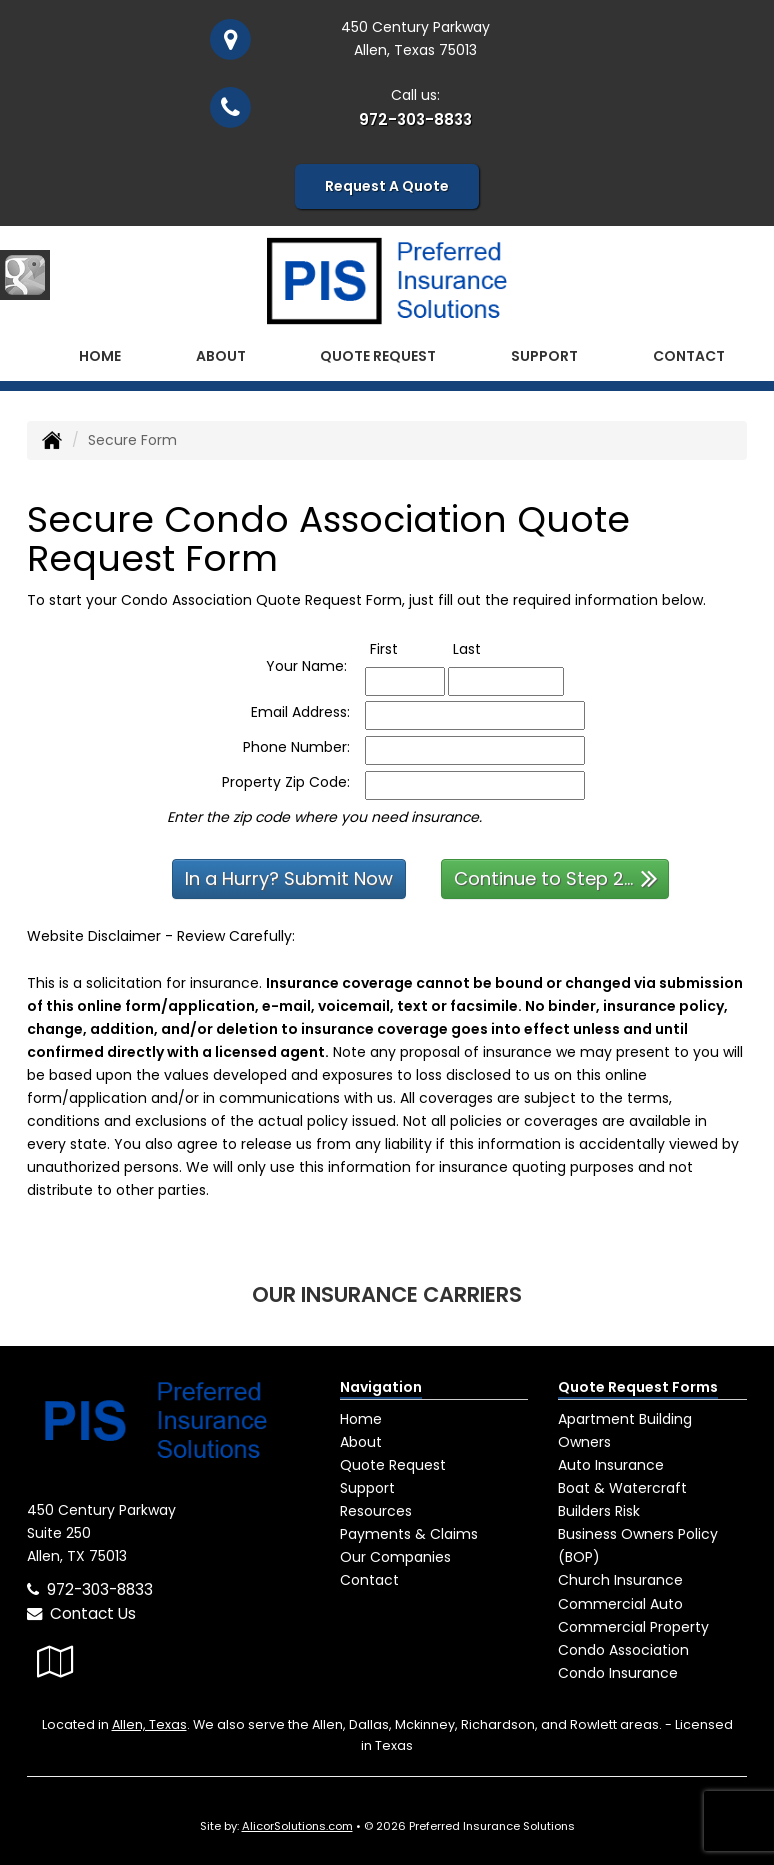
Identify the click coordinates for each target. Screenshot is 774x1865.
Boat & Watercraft (622, 1488)
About (221, 355)
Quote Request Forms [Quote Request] (638, 1386)
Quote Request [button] (378, 355)
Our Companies (395, 1557)
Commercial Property (633, 1626)
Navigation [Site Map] (381, 1386)
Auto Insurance (611, 1465)
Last (487, 647)
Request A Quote (387, 186)
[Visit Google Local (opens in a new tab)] (55, 1661)
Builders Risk (599, 1511)
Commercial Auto (620, 1603)
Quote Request (393, 1465)
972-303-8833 (415, 119)
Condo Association (623, 1649)
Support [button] (544, 355)
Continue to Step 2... (556, 877)
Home (100, 355)
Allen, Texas (149, 1723)
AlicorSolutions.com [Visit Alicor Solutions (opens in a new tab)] (297, 1826)
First (404, 647)
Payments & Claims (409, 1534)
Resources (376, 1511)
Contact (689, 355)
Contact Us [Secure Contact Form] (81, 1613)
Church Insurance (620, 1580)
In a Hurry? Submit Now (289, 878)
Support (367, 1488)
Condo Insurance (618, 1672)
